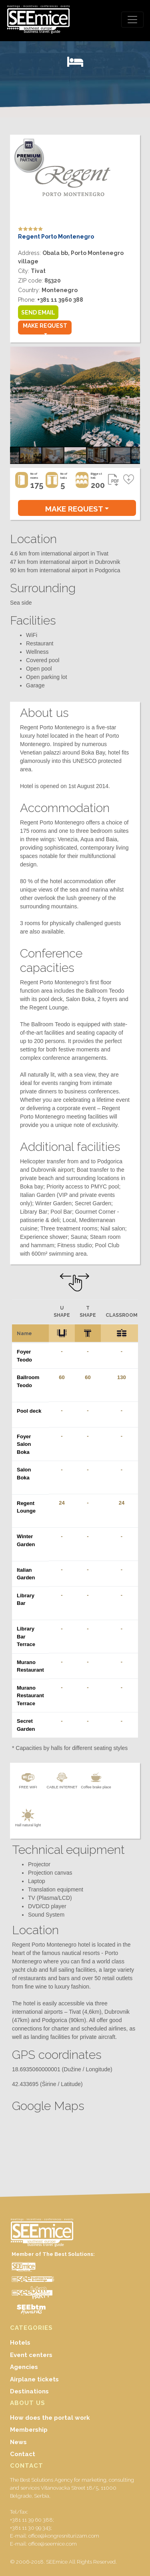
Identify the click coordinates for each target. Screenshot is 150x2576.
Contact (22, 2454)
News (18, 2442)
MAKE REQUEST (45, 325)
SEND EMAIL (38, 312)
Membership (29, 2429)
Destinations (29, 2391)
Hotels (20, 2342)
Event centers (31, 2355)
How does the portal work (50, 2417)
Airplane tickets (34, 2379)
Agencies (24, 2367)
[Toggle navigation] (132, 20)
